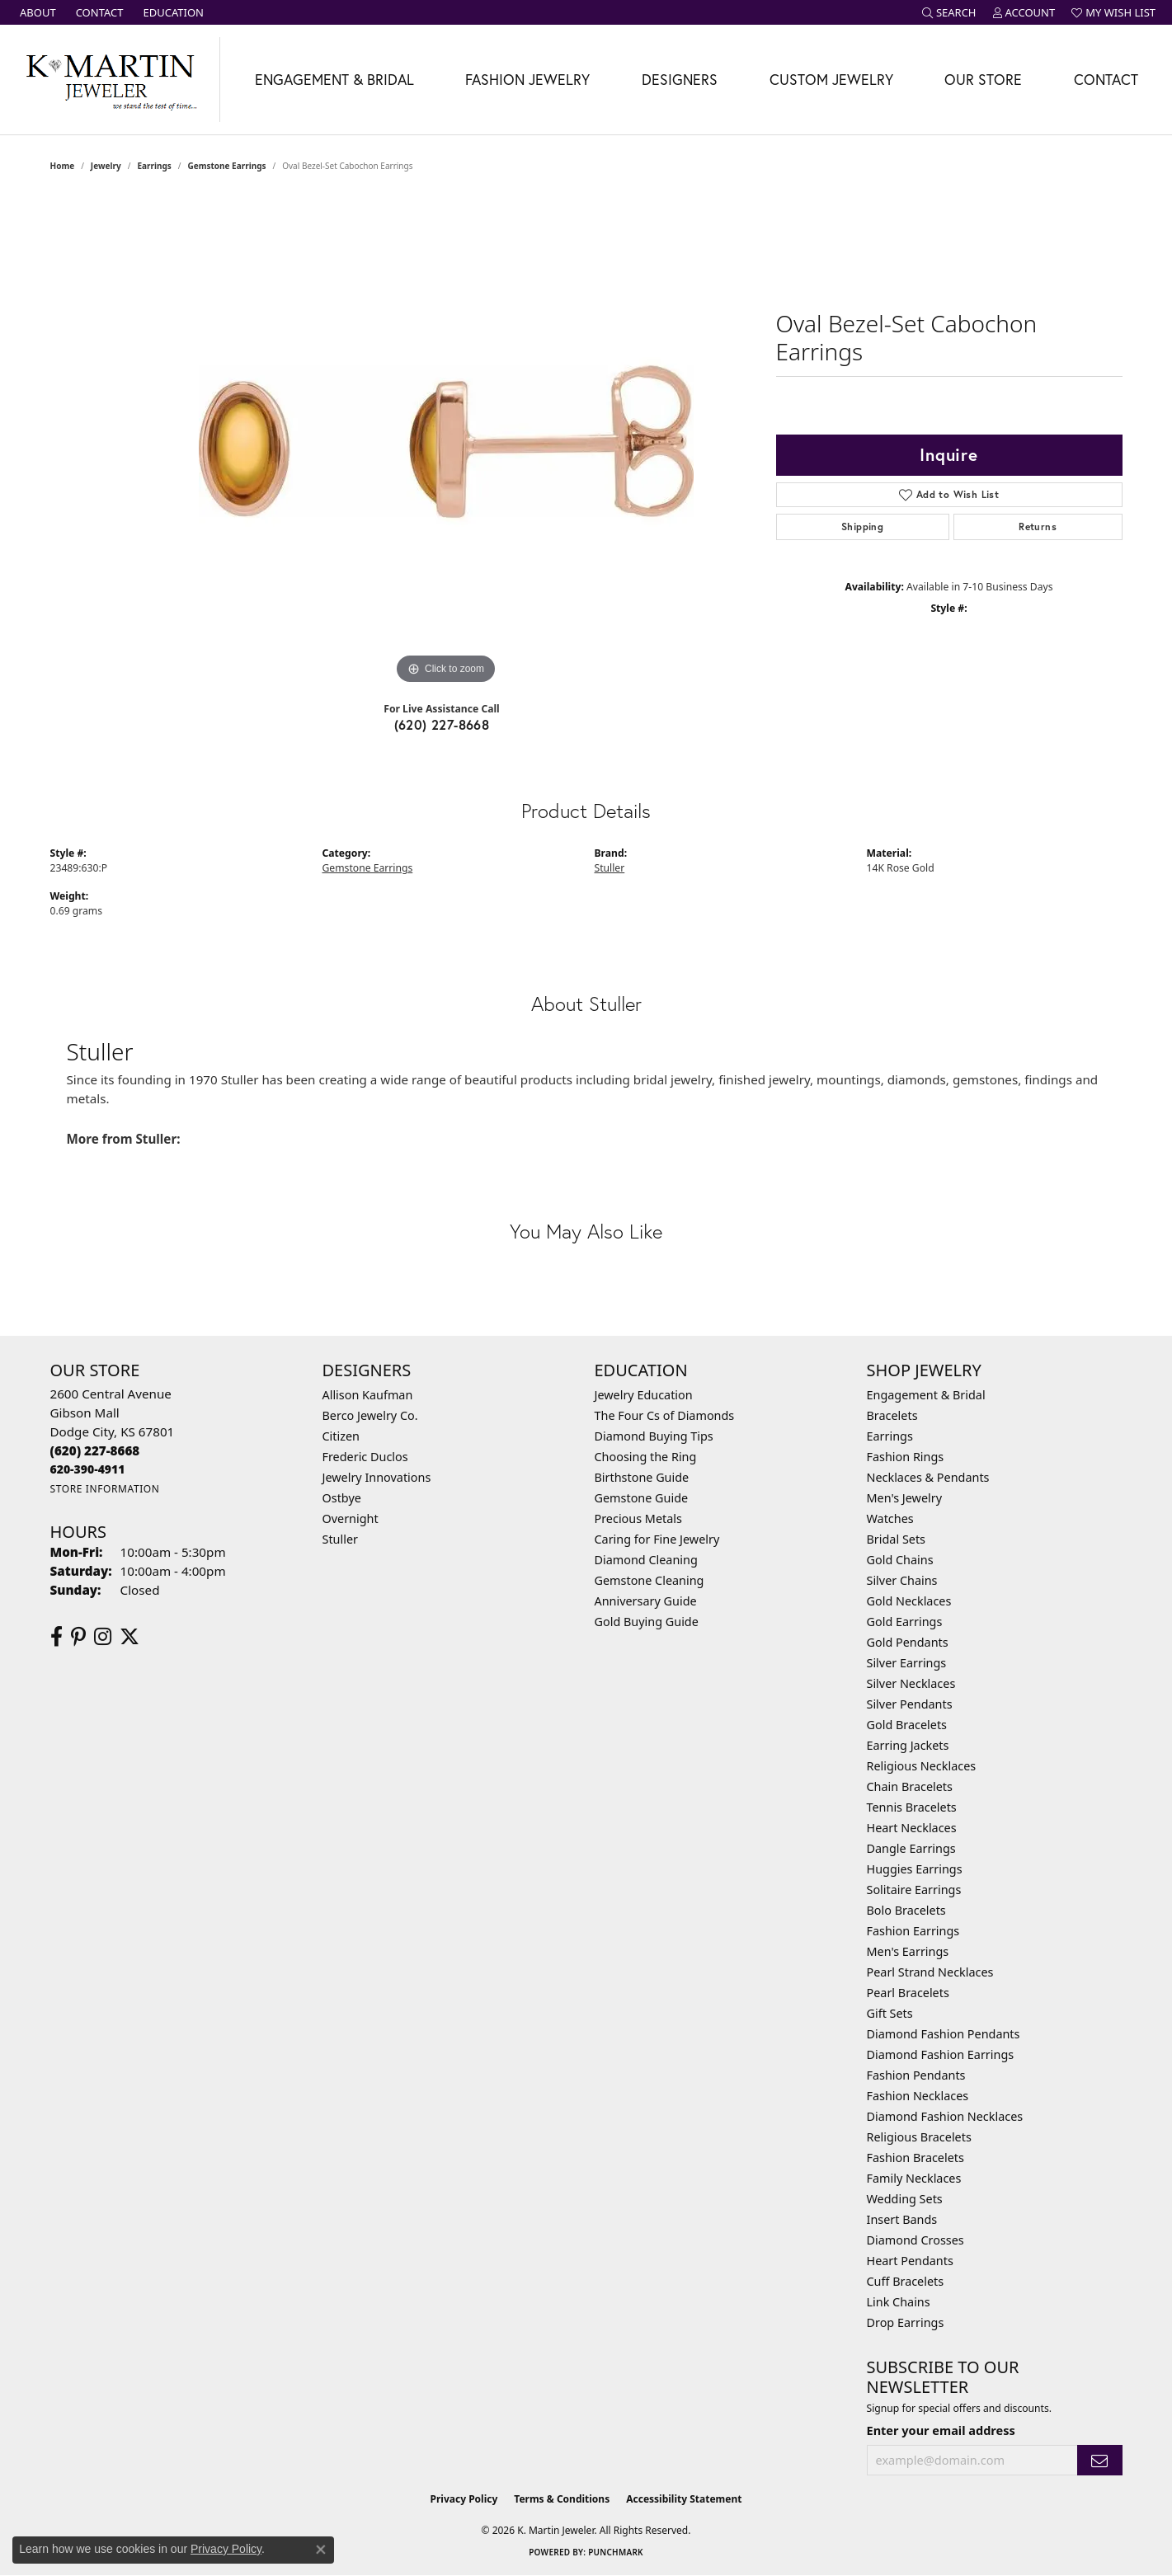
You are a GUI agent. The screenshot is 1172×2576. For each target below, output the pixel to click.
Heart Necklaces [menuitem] (912, 1828)
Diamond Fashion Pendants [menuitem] (943, 2034)
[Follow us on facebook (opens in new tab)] (56, 1637)
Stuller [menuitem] (340, 1539)
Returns (1038, 526)
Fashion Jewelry (527, 79)
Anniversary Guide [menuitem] (646, 1601)
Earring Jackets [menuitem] (908, 1745)
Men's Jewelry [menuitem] (905, 1498)
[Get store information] (105, 1489)
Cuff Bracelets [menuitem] (905, 2281)
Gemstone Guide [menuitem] (642, 1498)
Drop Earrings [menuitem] (905, 2322)
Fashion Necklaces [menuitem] (918, 2096)
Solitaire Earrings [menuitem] (914, 1889)
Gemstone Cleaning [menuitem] (649, 1580)
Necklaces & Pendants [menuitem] (928, 1477)
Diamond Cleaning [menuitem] (646, 1560)
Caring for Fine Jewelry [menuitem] (657, 1539)
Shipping (862, 526)
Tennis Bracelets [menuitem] (912, 1807)
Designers (680, 79)
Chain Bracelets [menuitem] (910, 1786)
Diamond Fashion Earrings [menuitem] (940, 2054)
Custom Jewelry (831, 79)
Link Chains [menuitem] (898, 2302)
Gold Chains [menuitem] (900, 1560)
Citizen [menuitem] (341, 1436)
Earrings (154, 166)
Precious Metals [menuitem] (638, 1518)
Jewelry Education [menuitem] (644, 1395)
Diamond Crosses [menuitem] (915, 2240)
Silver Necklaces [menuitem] (911, 1683)
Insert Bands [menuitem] (902, 2219)
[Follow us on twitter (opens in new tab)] (129, 1637)
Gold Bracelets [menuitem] (907, 1724)
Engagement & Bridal (334, 79)
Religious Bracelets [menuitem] (919, 2137)
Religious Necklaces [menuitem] (922, 1766)
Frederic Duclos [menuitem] (365, 1456)
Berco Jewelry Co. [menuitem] (370, 1415)
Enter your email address (941, 2430)
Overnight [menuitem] (350, 1518)
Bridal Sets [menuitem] (896, 1539)
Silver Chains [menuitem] (902, 1580)
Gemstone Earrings (226, 166)
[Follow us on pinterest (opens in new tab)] (78, 1637)
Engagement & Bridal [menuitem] (926, 1395)
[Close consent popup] (321, 2550)
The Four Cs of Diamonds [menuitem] (665, 1415)
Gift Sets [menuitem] (890, 2013)
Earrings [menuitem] (890, 1436)
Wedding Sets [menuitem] (905, 2199)
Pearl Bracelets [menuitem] (908, 1992)
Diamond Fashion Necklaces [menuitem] (945, 2116)
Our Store (983, 79)
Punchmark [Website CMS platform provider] (615, 2552)
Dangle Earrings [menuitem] (911, 1848)
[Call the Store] (95, 1450)
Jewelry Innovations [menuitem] (376, 1477)
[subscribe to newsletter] (1099, 2460)
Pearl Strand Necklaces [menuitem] (930, 1972)
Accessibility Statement (683, 2499)
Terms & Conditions (562, 2499)
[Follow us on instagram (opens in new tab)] (102, 1637)
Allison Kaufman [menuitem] (367, 1395)
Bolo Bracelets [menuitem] (906, 1910)
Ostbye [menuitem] (341, 1498)
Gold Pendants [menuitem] (907, 1642)
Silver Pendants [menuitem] (910, 1704)
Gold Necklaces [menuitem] (909, 1601)
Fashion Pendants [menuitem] (916, 2075)
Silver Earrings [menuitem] (907, 1663)
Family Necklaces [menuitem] (914, 2178)
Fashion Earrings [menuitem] (913, 1931)
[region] (446, 441)
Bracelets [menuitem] (892, 1415)
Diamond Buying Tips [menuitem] (654, 1436)
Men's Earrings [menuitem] (908, 1951)
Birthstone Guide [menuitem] (642, 1477)
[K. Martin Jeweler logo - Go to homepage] (110, 79)
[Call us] (87, 1469)
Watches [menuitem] (890, 1518)
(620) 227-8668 (442, 724)
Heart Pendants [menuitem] (910, 2260)
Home (62, 166)
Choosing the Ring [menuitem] (646, 1456)
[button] (949, 12)
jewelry (106, 166)
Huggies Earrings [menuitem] (915, 1869)
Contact (1106, 79)
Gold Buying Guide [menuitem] (647, 1621)
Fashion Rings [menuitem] (905, 1456)
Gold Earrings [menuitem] (905, 1621)
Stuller (610, 868)
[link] (36, 12)
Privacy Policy (464, 2499)
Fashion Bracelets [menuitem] (915, 2157)
